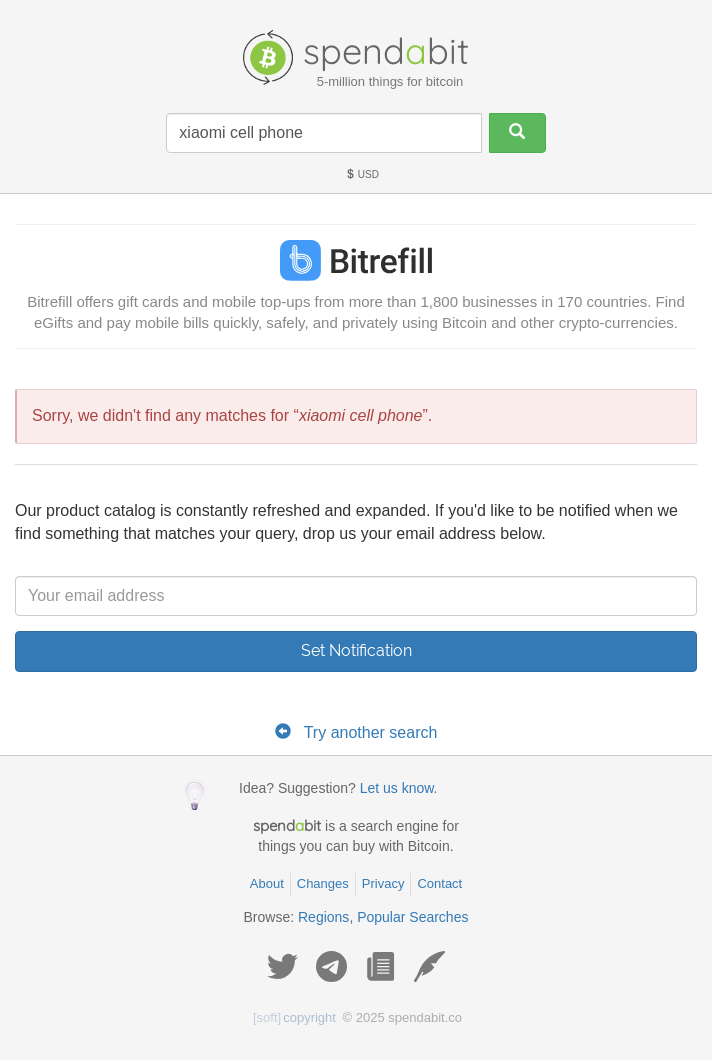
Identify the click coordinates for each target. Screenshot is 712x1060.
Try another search (371, 732)
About (267, 883)
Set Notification (356, 650)
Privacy (383, 883)
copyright (294, 1017)
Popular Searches (412, 917)
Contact (439, 883)
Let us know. (399, 788)
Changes (323, 883)
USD (362, 174)
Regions (323, 917)
